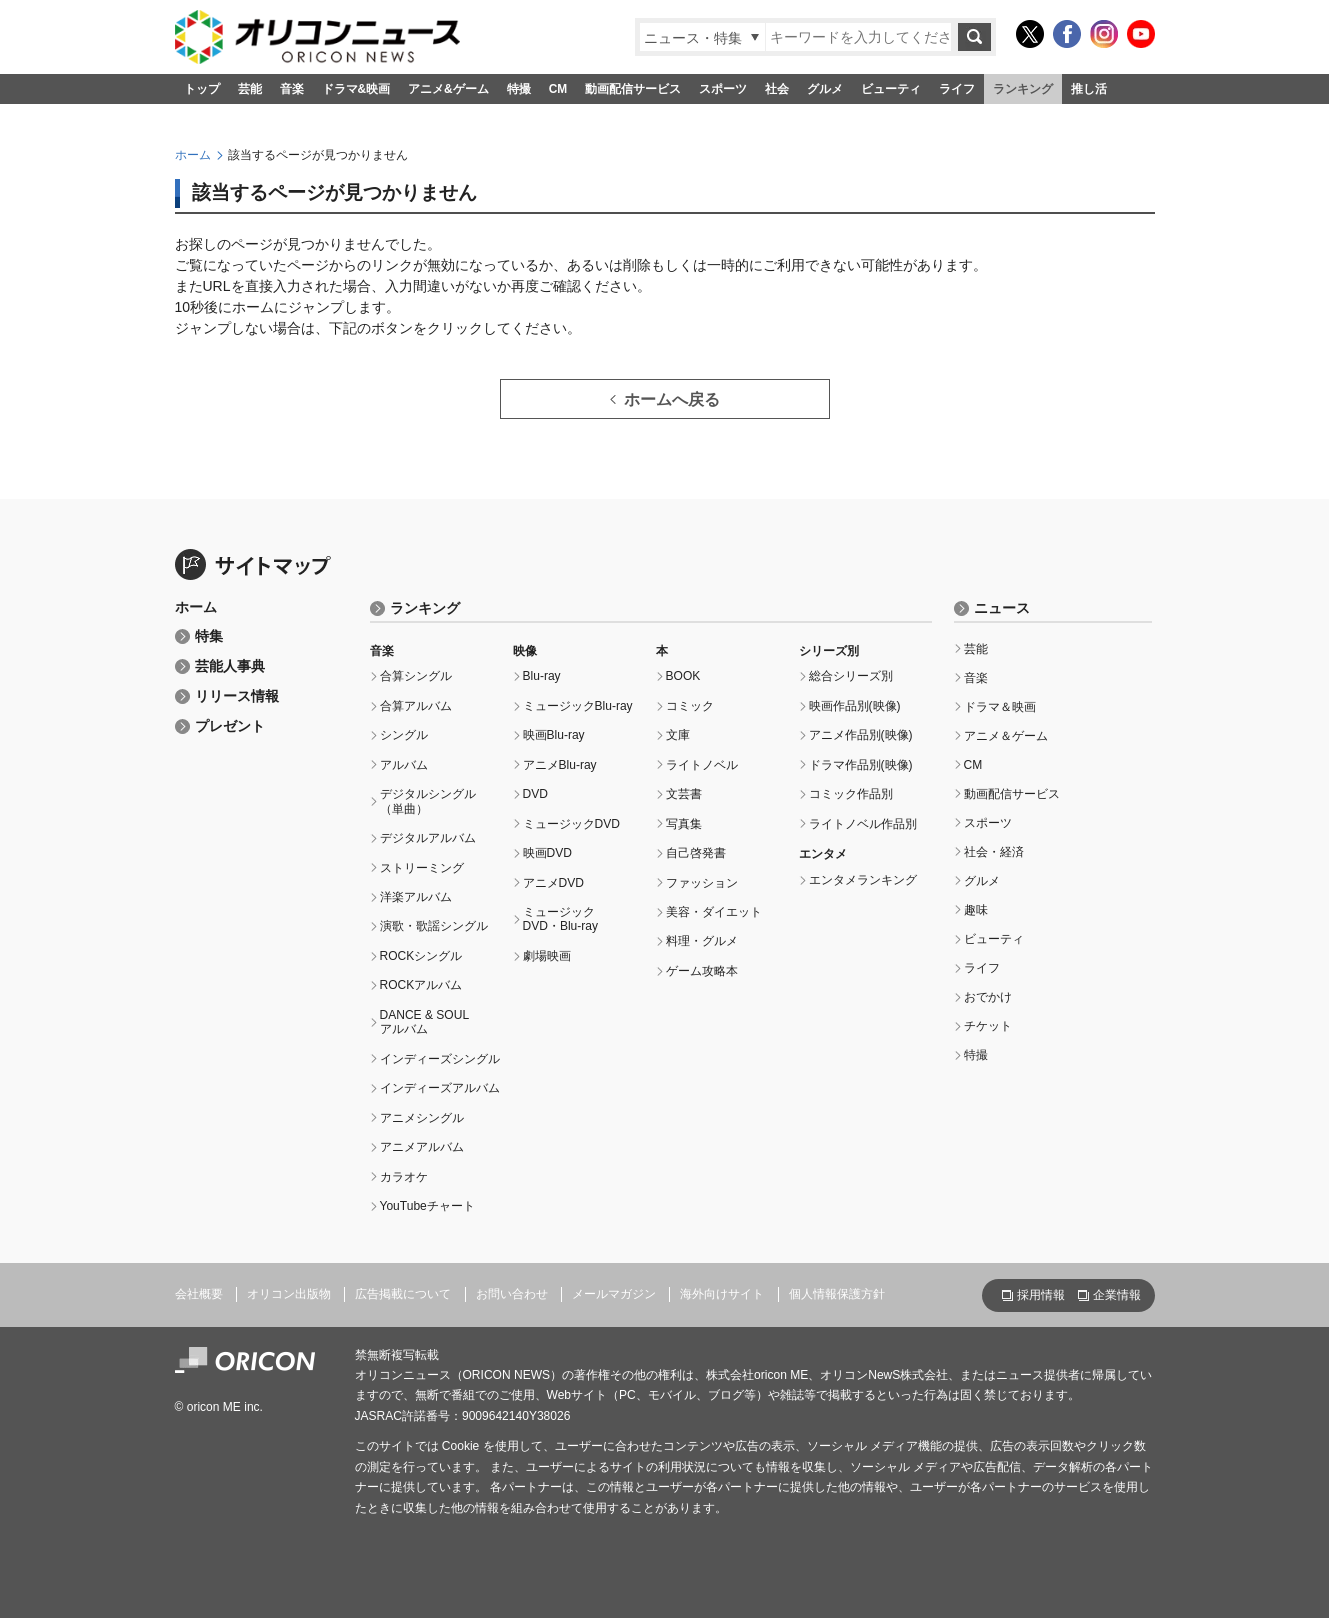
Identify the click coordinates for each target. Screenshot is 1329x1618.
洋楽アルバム (416, 897)
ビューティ (891, 89)
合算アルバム (416, 706)
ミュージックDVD (571, 824)
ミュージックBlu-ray (578, 706)
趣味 (976, 910)
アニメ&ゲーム (448, 89)
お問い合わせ (512, 1294)
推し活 (1089, 89)
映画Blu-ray (554, 735)
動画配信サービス (633, 89)
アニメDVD (553, 883)
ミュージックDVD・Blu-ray (561, 919)
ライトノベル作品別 (863, 824)
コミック (690, 706)
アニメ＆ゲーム (1006, 736)
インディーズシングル (440, 1059)
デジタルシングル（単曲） (428, 801)
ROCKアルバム (421, 985)
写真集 (684, 824)
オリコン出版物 (289, 1294)
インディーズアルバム (440, 1088)
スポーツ (723, 89)
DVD (535, 794)
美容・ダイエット (714, 912)
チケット (988, 1026)
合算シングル (416, 676)
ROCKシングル (421, 956)
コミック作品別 (851, 794)
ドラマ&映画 (356, 89)
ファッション (702, 883)
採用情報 (1041, 1295)
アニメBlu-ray (560, 765)
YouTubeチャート (427, 1206)
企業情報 (1117, 1295)
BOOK (683, 676)
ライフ (957, 89)
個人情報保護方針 (837, 1294)
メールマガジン (614, 1294)
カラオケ (404, 1177)
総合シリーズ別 (851, 676)
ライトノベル (702, 765)
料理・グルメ (702, 941)
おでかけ (988, 997)
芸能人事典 (230, 666)
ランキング (1023, 89)
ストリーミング (422, 868)
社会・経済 (994, 852)
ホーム (193, 155)
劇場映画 (547, 956)
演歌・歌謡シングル (434, 926)
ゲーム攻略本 (702, 971)
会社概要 (199, 1294)
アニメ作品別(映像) (861, 735)
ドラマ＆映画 (1000, 707)
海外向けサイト (722, 1294)
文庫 (678, 735)
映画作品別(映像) (855, 706)
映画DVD (547, 853)
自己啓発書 (696, 853)
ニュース (1002, 608)
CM (558, 89)
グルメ (825, 89)
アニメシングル (422, 1118)
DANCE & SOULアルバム (425, 1022)
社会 (777, 89)
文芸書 (684, 794)
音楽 (292, 89)
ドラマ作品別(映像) (861, 765)
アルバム (404, 765)
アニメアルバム (422, 1147)
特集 (209, 636)
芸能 (250, 89)
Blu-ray (542, 676)
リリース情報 (237, 696)
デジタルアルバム (428, 838)
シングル (404, 735)
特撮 (519, 89)
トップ (202, 89)
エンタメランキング (863, 880)
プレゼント (230, 726)
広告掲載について (403, 1294)
